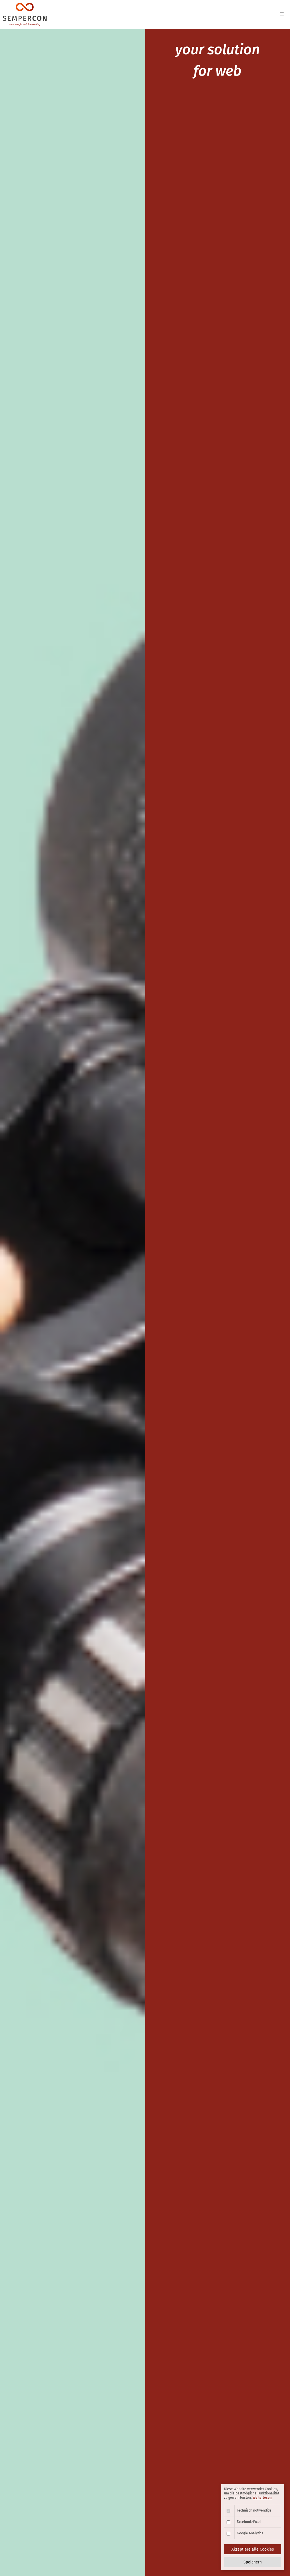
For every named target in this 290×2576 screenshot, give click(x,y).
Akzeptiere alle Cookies (252, 2549)
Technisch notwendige (254, 2510)
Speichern (252, 2562)
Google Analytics (250, 2533)
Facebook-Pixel (249, 2522)
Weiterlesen (262, 2498)
